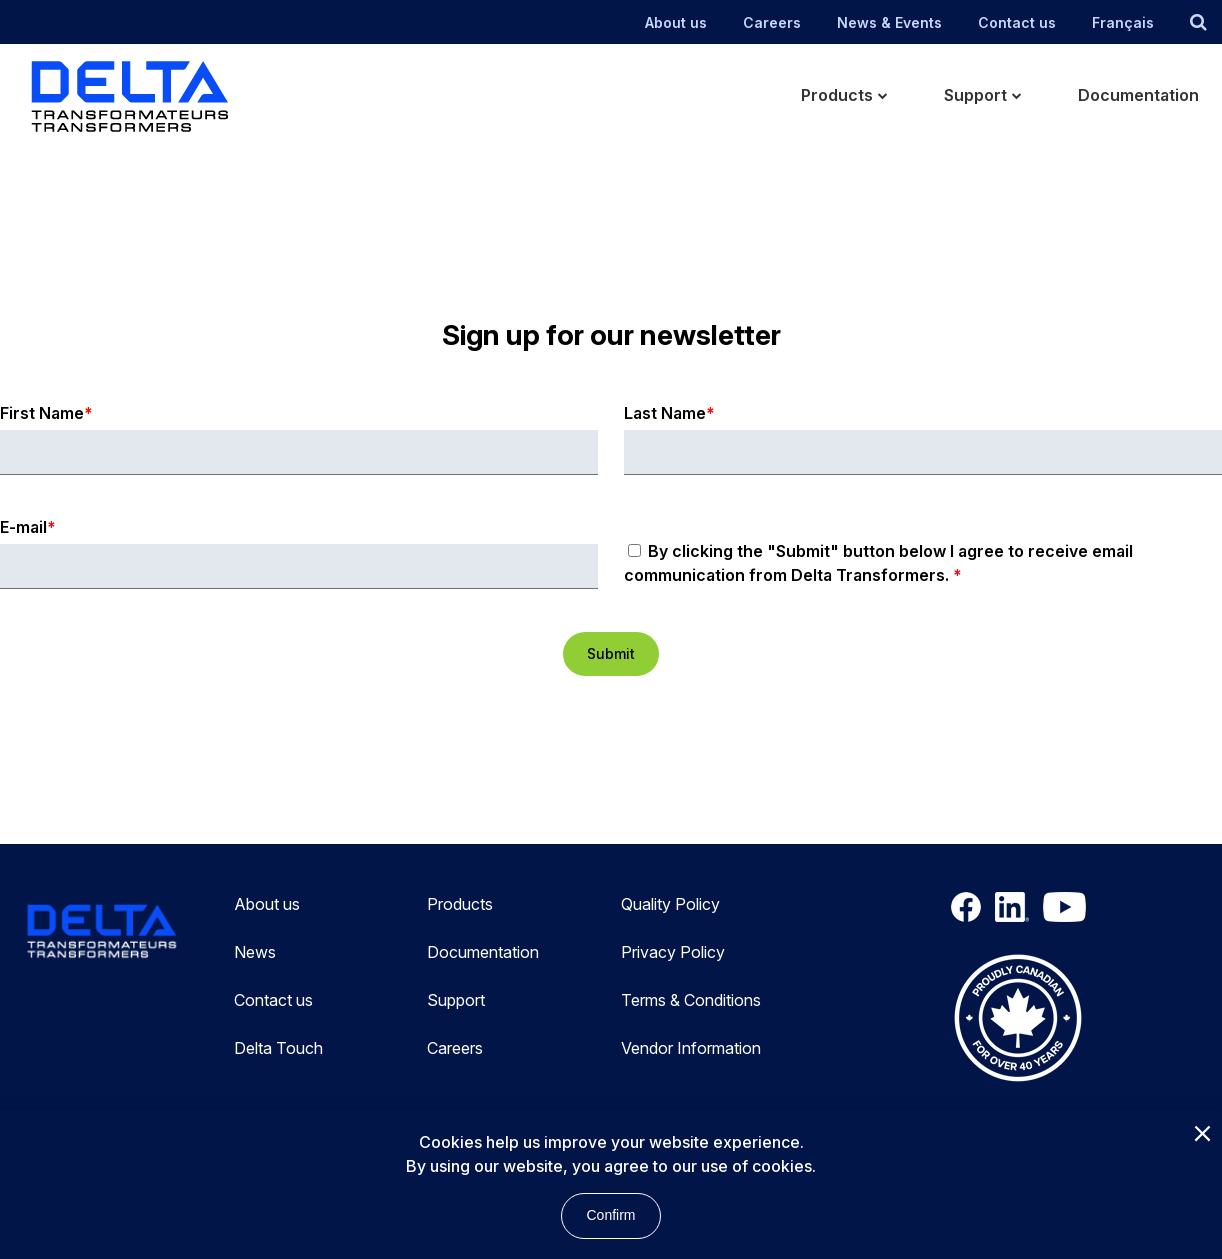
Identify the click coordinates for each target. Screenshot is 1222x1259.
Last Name (665, 413)
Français (1123, 22)
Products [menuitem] (837, 95)
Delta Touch (278, 1048)
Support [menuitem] (975, 95)
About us (676, 22)
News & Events (889, 22)
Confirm (610, 1215)
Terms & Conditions (691, 1000)
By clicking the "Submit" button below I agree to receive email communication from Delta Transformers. (878, 563)
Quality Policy (670, 904)
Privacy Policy (673, 952)
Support (456, 1000)
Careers (772, 22)
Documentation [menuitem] (1138, 95)
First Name (42, 413)
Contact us (1017, 22)
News (255, 952)
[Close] (1202, 1135)
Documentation (483, 952)
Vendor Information (691, 1048)
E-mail (23, 527)
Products (460, 904)
